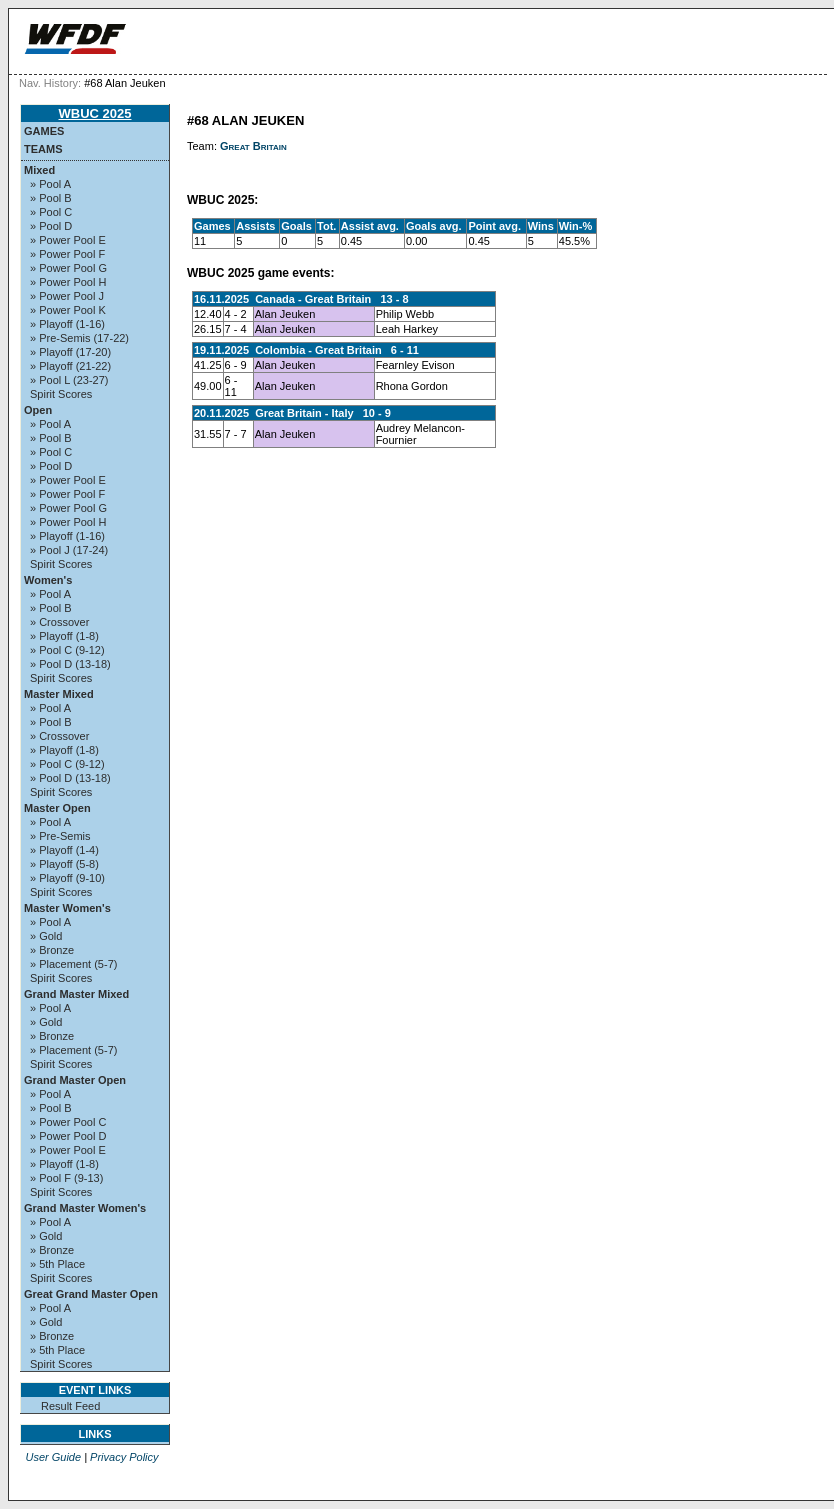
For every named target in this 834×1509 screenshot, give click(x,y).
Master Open (57, 808)
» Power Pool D (68, 1136)
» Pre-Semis (60, 836)
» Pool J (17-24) (69, 550)
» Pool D (51, 226)
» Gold (46, 936)
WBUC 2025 (95, 113)
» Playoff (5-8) (64, 864)
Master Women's (67, 908)
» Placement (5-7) (73, 964)
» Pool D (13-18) (70, 664)
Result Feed (70, 1406)
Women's (48, 580)
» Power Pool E (68, 240)
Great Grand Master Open (91, 1294)
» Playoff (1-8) (64, 636)
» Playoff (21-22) (70, 366)
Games (44, 131)
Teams (43, 149)
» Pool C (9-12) (67, 650)
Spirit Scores (61, 394)
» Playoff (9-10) (67, 878)
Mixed (39, 170)
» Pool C (51, 212)
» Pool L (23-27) (69, 380)
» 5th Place (57, 1264)
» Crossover (59, 622)
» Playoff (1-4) (64, 850)
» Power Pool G (68, 268)
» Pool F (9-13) (66, 1178)
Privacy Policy (124, 1457)
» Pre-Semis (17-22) (79, 338)
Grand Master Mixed (76, 994)
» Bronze (52, 950)
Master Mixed (59, 694)
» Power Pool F (67, 254)
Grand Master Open (75, 1080)
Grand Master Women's (85, 1208)
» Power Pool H (68, 282)
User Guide (53, 1457)
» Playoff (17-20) (70, 352)
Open (38, 410)
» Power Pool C (68, 1122)
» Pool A (50, 184)
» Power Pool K (68, 310)
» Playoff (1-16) (67, 324)
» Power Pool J (67, 296)
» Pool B (51, 198)
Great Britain (253, 146)
